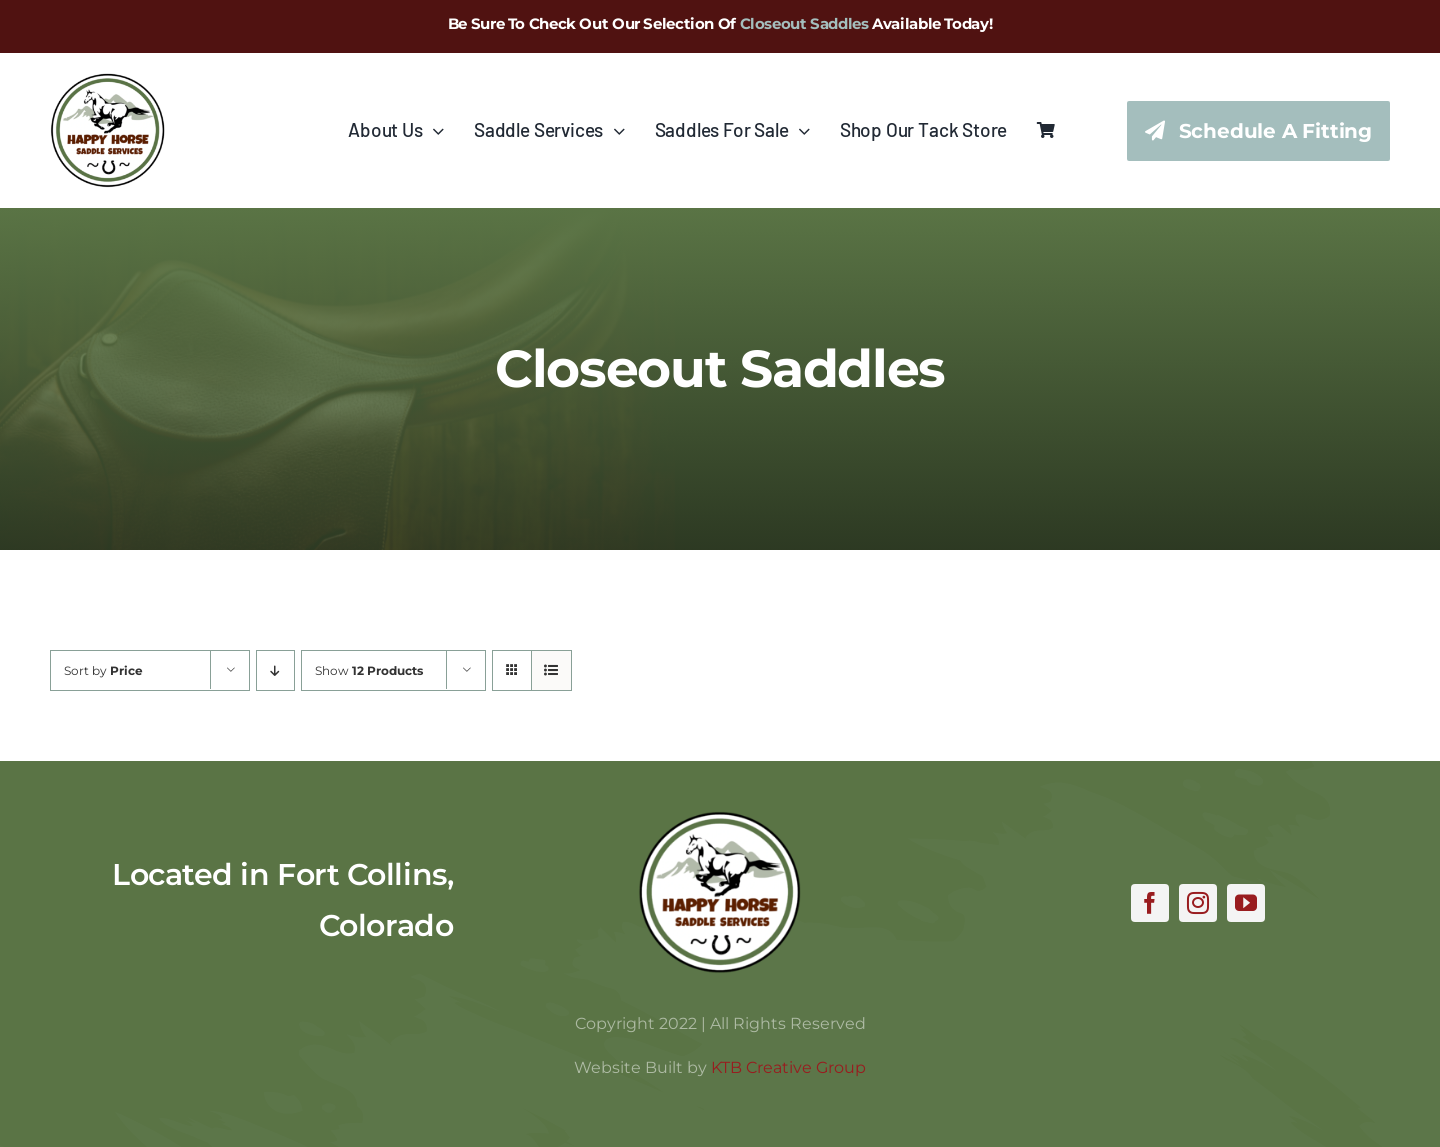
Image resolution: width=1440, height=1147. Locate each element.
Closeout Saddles (804, 23)
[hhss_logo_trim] (719, 820)
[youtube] (1246, 903)
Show (369, 670)
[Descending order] (275, 670)
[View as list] (551, 670)
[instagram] (1198, 903)
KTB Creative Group (788, 1067)
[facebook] (1150, 903)
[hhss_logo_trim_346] (107, 82)
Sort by (103, 670)
